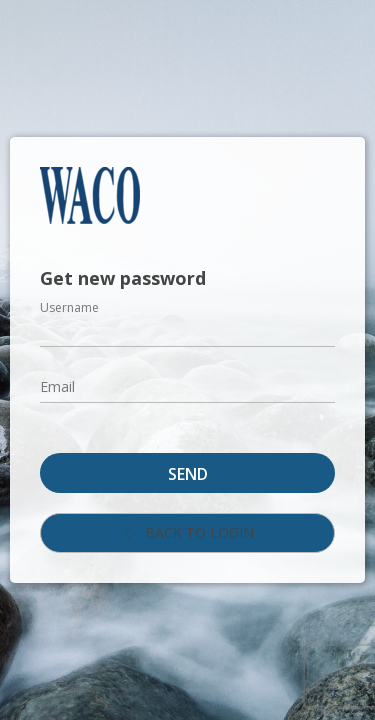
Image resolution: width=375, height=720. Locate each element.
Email (57, 386)
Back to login (187, 532)
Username (69, 307)
